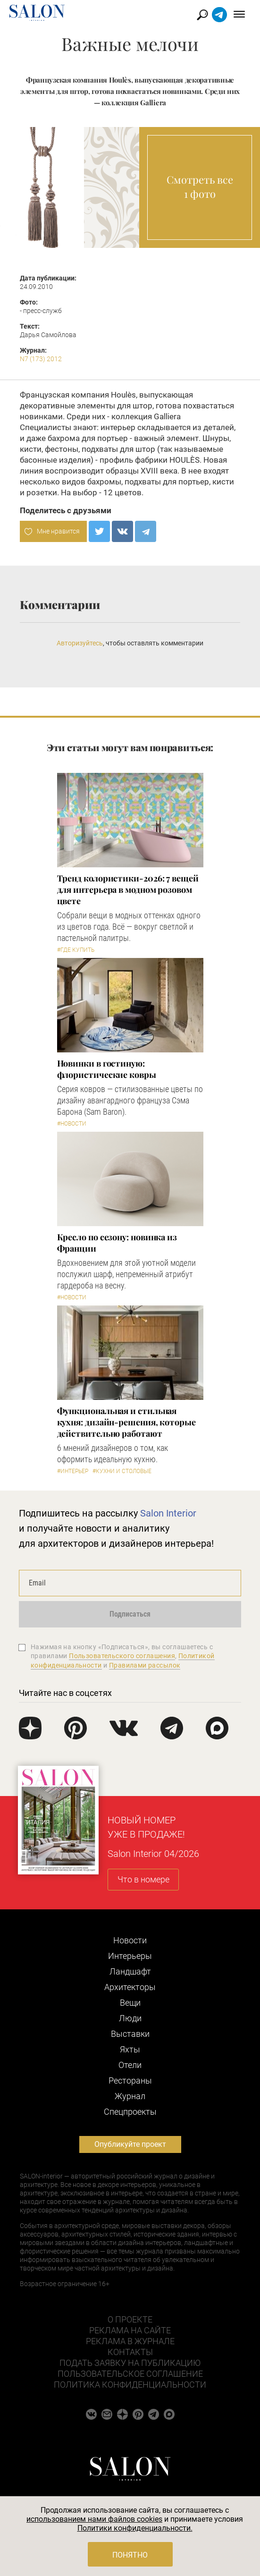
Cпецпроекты (130, 2112)
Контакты (130, 2352)
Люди (130, 2018)
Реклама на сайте (130, 2330)
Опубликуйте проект (130, 2144)
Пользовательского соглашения (122, 1656)
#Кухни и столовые (121, 1471)
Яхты (130, 2049)
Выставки (130, 2034)
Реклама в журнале (130, 2341)
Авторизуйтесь (80, 643)
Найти (202, 14)
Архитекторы (130, 1987)
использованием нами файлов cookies (94, 2519)
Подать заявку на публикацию (130, 2363)
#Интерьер (72, 1471)
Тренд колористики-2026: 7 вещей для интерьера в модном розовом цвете (128, 890)
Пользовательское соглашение (130, 2374)
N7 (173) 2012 (41, 359)
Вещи (130, 2003)
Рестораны (130, 2080)
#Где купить (75, 950)
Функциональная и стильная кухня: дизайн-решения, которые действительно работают (126, 1422)
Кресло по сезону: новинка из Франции (117, 1242)
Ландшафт (130, 1971)
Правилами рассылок (145, 1665)
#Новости (71, 1124)
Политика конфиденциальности (130, 2385)
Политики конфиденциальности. (135, 2528)
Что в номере (143, 1879)
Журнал (130, 2096)
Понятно (130, 2555)
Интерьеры (130, 1956)
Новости (130, 1940)
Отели (130, 2065)
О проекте (130, 2319)
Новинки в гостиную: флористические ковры (106, 1069)
